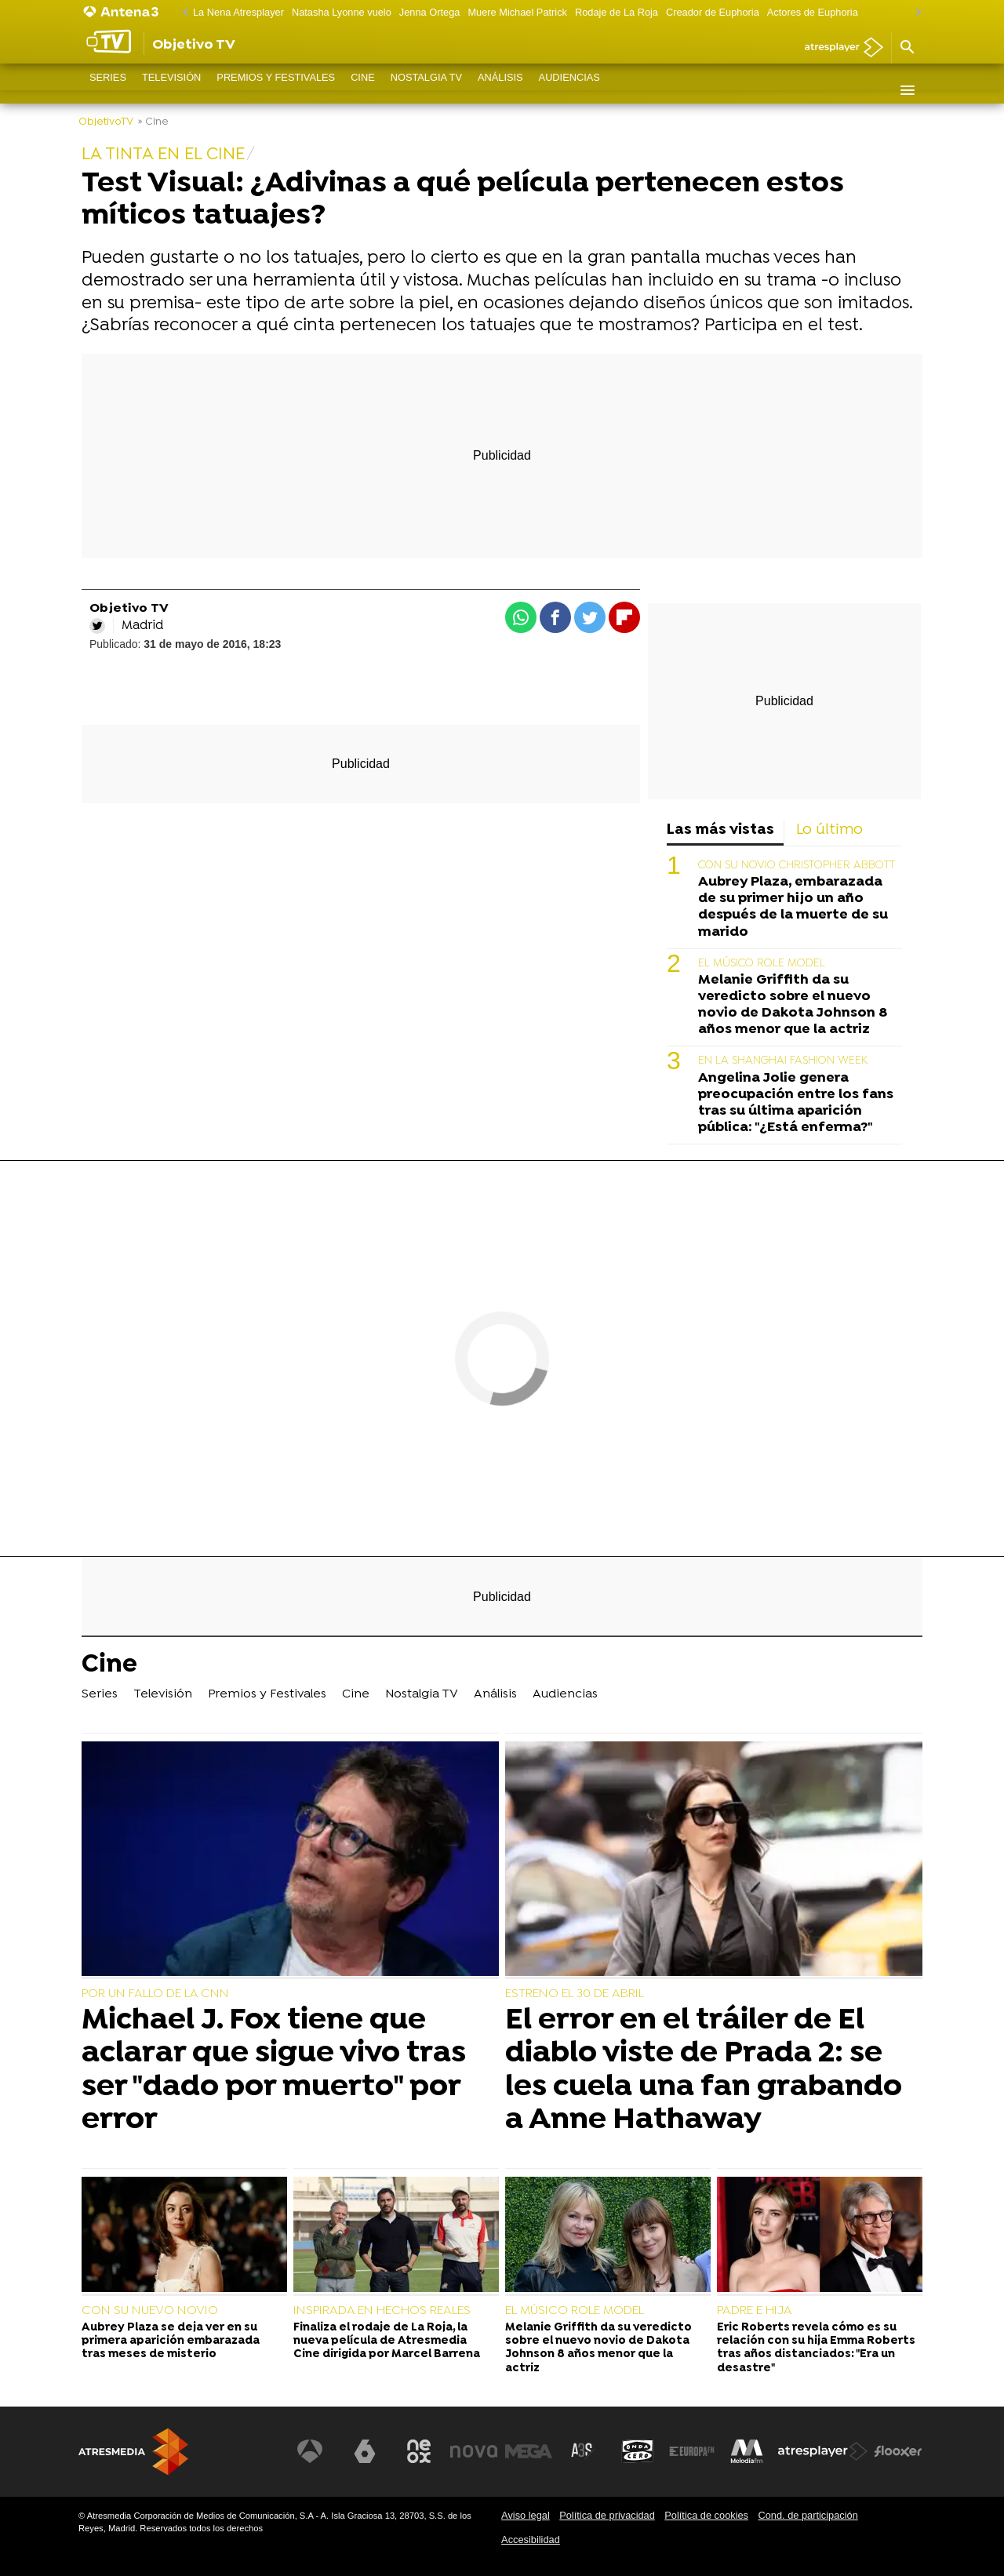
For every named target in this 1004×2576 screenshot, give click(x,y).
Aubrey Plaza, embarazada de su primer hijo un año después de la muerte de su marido (793, 907)
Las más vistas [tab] (720, 830)
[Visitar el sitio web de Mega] (528, 2451)
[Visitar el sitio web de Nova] (473, 2451)
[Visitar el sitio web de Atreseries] (582, 2451)
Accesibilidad (530, 2539)
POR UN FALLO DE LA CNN (155, 1994)
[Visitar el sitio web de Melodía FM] (746, 2451)
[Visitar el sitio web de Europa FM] (691, 2451)
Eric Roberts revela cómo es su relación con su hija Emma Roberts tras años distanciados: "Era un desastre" (816, 2348)
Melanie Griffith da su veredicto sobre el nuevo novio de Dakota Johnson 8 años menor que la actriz (792, 1005)
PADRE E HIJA (754, 2311)
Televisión (171, 90)
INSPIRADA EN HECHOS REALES (382, 2311)
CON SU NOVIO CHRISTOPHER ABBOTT (796, 865)
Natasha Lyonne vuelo (341, 12)
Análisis (500, 90)
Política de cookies (706, 2515)
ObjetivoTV (105, 122)
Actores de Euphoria (812, 12)
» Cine (153, 122)
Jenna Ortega (429, 12)
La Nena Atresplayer (238, 12)
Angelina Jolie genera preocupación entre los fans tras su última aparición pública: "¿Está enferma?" (795, 1103)
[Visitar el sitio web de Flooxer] (898, 2451)
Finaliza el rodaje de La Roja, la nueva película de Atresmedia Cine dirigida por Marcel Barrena (386, 2341)
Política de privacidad (607, 2515)
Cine (363, 90)
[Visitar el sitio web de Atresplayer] (823, 2451)
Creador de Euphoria (712, 12)
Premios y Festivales (275, 90)
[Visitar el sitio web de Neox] (418, 2451)
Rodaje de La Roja (616, 12)
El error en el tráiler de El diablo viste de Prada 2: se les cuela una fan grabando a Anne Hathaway (703, 2070)
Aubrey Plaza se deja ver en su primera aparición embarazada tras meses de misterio (171, 2341)
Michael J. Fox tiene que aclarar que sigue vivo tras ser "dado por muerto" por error (274, 2070)
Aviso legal (525, 2515)
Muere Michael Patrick (517, 12)
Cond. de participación (807, 2515)
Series (107, 90)
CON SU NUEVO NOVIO (150, 2311)
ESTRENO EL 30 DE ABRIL (574, 1994)
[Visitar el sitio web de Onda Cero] (637, 2451)
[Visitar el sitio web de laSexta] (364, 2451)
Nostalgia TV (426, 90)
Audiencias (569, 90)
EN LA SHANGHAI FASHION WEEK (783, 1061)
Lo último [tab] (829, 830)
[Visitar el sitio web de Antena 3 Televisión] (309, 2451)
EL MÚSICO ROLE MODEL (761, 963)
